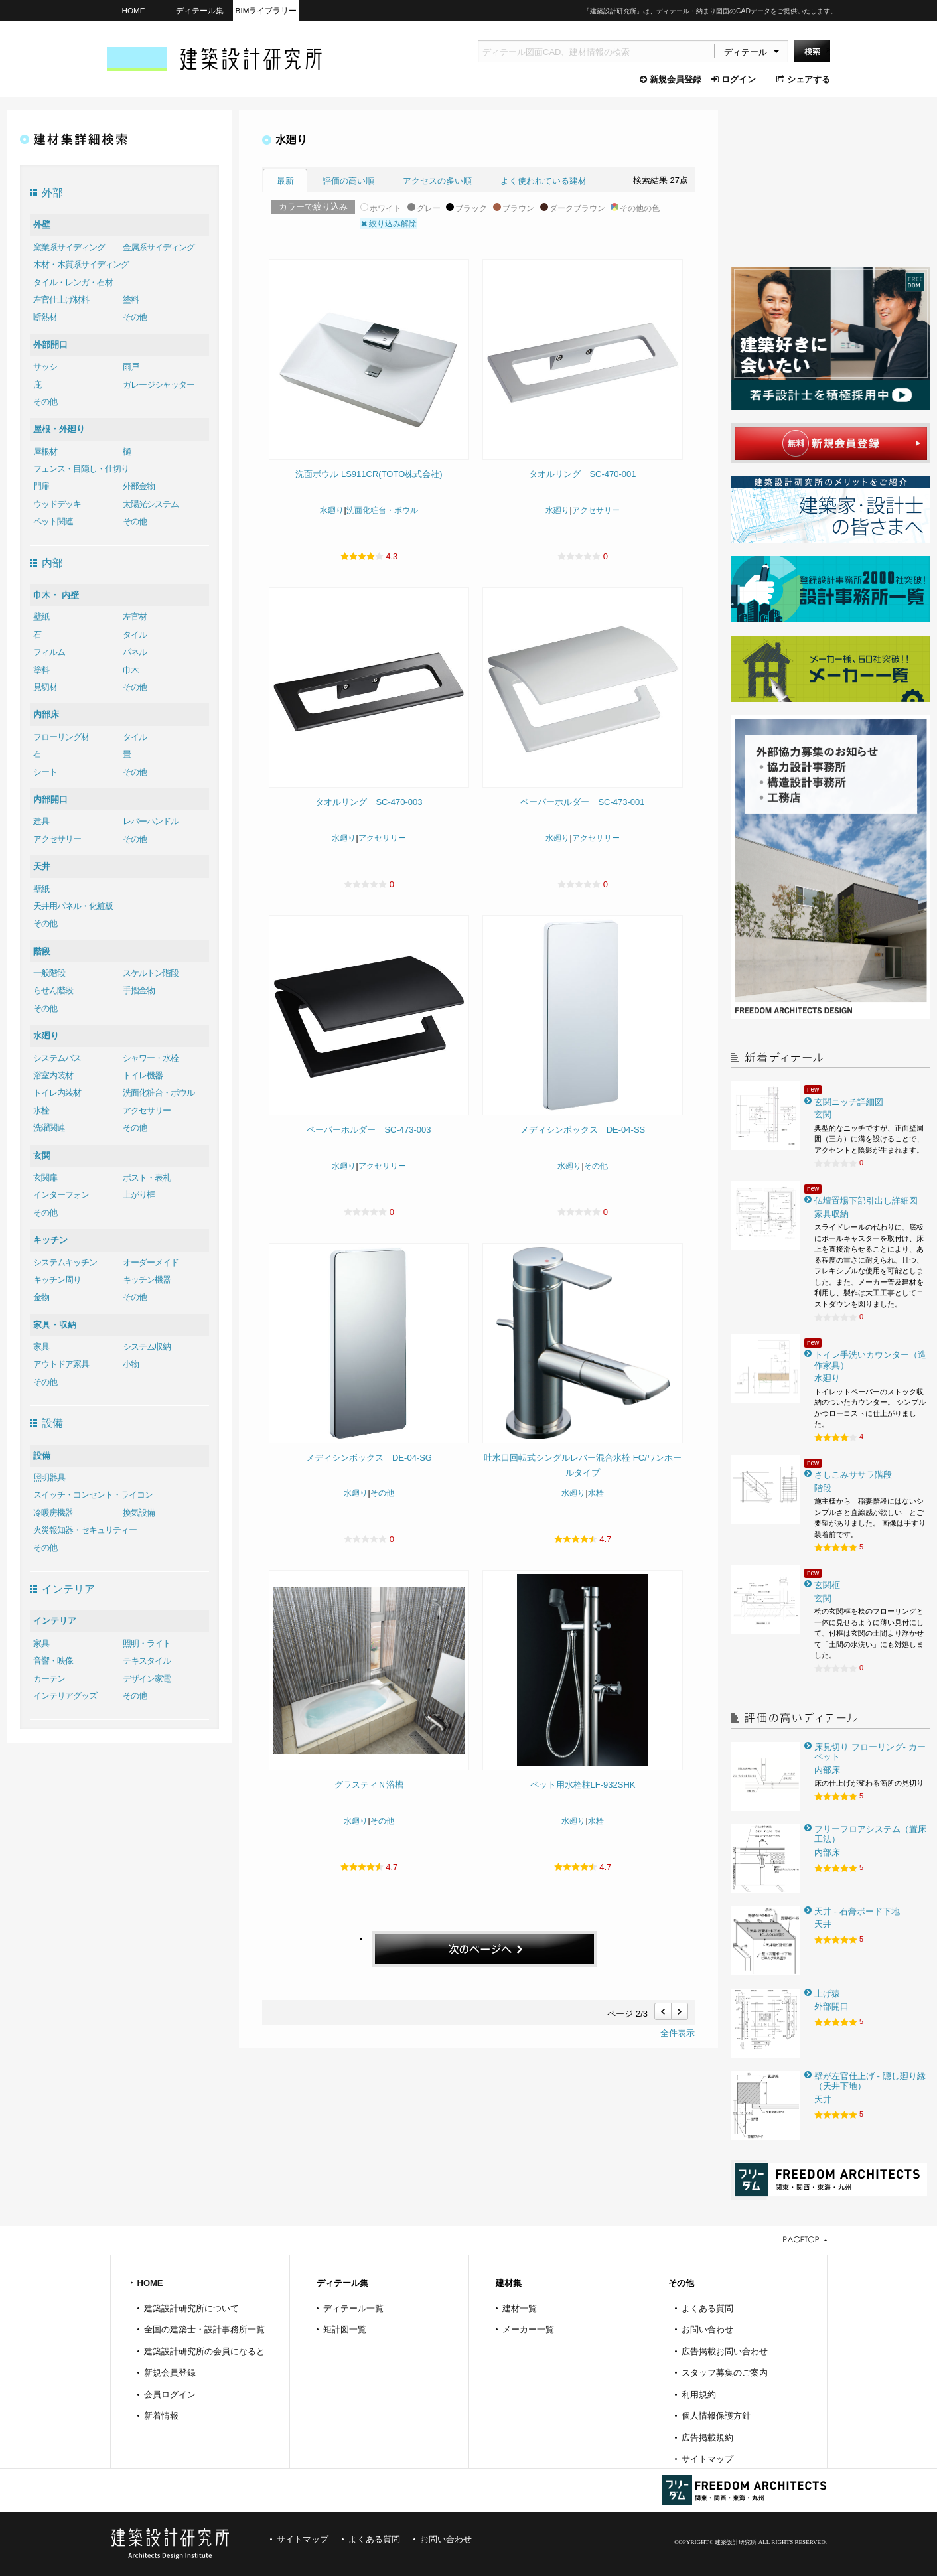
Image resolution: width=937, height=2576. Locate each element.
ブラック (466, 208)
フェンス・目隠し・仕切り (81, 469)
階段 (41, 951)
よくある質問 (707, 2308)
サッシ (45, 367)
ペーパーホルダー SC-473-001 (582, 802)
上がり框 (139, 1195)
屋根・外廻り (59, 429)
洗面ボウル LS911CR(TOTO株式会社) (368, 474)
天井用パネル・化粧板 (73, 906)
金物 (41, 1297)
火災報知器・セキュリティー (85, 1530)
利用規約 (699, 2394)
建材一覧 (519, 2308)
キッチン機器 (147, 1280)
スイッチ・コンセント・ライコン (93, 1495)
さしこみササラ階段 (853, 1475)
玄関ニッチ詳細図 (848, 1102)
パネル (135, 652)
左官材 (135, 617)
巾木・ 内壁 (56, 595)
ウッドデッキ (57, 504)
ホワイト (380, 208)
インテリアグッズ (65, 1696)
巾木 (131, 670)
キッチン (50, 1240)
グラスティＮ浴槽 (368, 1785)
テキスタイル (147, 1661)
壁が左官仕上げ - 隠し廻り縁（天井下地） (870, 2081)
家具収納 (831, 1214)
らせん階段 (53, 990)
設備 (41, 1456)
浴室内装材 (53, 1075)
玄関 (41, 1156)
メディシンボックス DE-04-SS (583, 1130)
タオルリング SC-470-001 (582, 474)
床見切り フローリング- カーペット (870, 1752)
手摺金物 (139, 990)
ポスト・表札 (147, 1177)
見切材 (45, 687)
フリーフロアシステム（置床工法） (870, 1834)
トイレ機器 (143, 1075)
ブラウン (513, 208)
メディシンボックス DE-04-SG (369, 1458)
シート (45, 772)
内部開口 (50, 799)
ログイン (733, 79)
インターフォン (61, 1195)
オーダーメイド (151, 1262)
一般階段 (49, 973)
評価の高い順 (348, 181)
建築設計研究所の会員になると (204, 2351)
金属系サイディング (158, 247)
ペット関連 (53, 521)
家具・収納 (54, 1325)
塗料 (131, 300)
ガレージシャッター (158, 385)
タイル (135, 635)
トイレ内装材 (57, 1093)
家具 (41, 1347)
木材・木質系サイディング (81, 264)
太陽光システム (151, 504)
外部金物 (139, 486)
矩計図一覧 (344, 2329)
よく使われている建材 (543, 181)
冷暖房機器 (53, 1513)
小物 (131, 1364)
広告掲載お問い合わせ (725, 2351)
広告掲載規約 (707, 2438)
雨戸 (131, 367)
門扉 (41, 486)
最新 (285, 181)
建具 (41, 821)
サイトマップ (707, 2459)
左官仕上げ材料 (61, 300)
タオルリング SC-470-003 (368, 802)
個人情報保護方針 (716, 2416)
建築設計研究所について (191, 2308)
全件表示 (677, 2033)
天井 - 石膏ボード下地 (857, 1911)
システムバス (57, 1058)
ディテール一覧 (353, 2308)
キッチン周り (57, 1280)
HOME (133, 10)
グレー (424, 208)
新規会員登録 (670, 79)
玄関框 (827, 1585)
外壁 (41, 225)
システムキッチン (65, 1262)
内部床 (46, 714)
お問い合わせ (707, 2329)
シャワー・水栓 (151, 1058)
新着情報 (161, 2416)
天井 (41, 866)
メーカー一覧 (528, 2329)
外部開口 (50, 345)
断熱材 (45, 317)
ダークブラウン (572, 208)
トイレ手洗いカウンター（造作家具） (870, 1360)
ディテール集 (200, 10)
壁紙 (41, 617)
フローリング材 (61, 737)
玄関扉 (45, 1177)
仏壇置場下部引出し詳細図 (866, 1201)
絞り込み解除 (389, 223)
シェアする (803, 79)
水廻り (46, 1035)
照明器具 (49, 1477)
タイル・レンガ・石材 (73, 282)
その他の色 (635, 208)
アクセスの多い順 (437, 181)
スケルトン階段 (151, 973)
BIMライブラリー (266, 10)
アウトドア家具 (61, 1364)
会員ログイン (170, 2394)
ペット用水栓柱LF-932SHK (583, 1785)
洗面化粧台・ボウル (158, 1093)
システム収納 (147, 1347)
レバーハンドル (151, 821)
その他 (135, 317)
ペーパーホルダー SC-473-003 (369, 1130)
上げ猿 (827, 1994)
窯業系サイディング (69, 247)
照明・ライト (147, 1643)
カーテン (49, 1678)
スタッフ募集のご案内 (725, 2373)
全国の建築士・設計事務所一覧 (204, 2329)
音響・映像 (53, 1661)
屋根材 (45, 452)
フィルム (49, 652)
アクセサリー (57, 839)
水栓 (41, 1110)
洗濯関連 (49, 1128)
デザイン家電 (147, 1678)
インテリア (54, 1621)
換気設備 (139, 1513)
